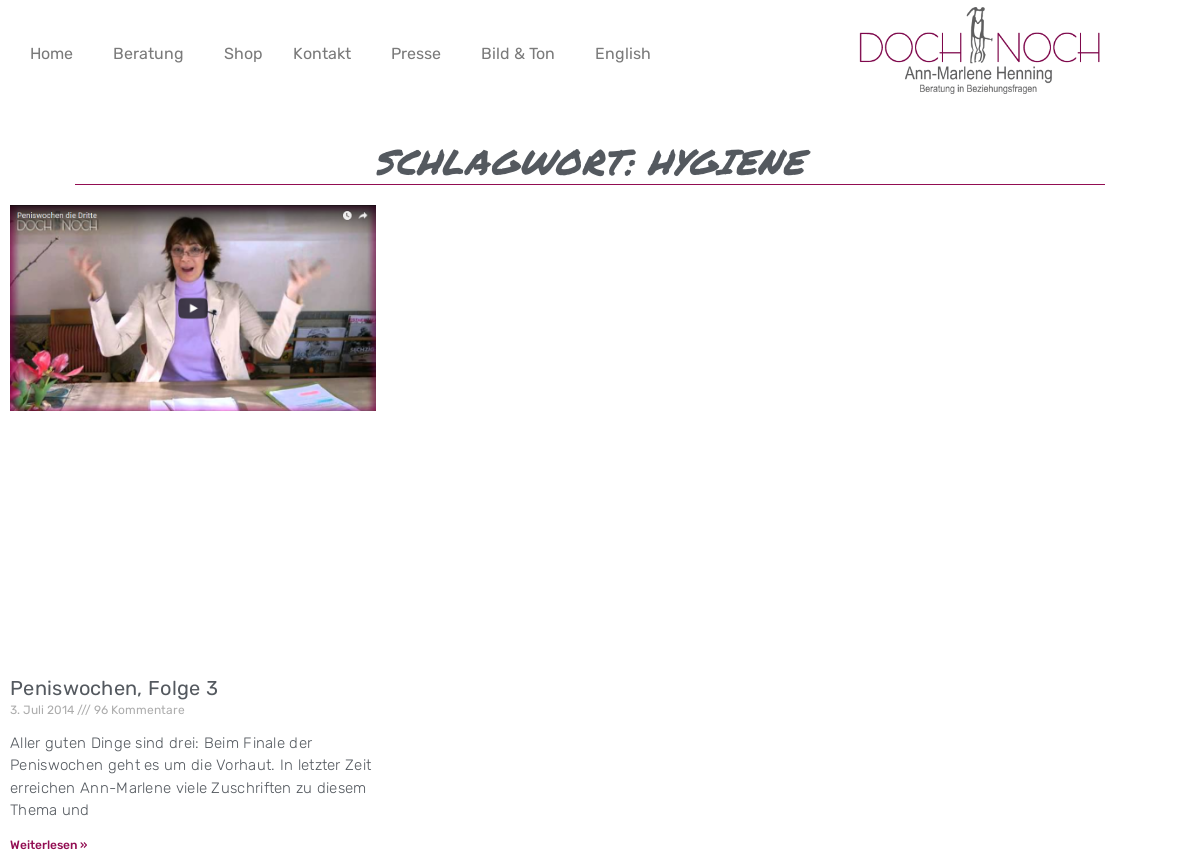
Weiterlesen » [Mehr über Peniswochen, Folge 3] (48, 845)
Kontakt (322, 53)
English (623, 53)
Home (51, 53)
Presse (416, 53)
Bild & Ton (518, 53)
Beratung (148, 53)
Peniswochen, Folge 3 (114, 688)
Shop (243, 53)
